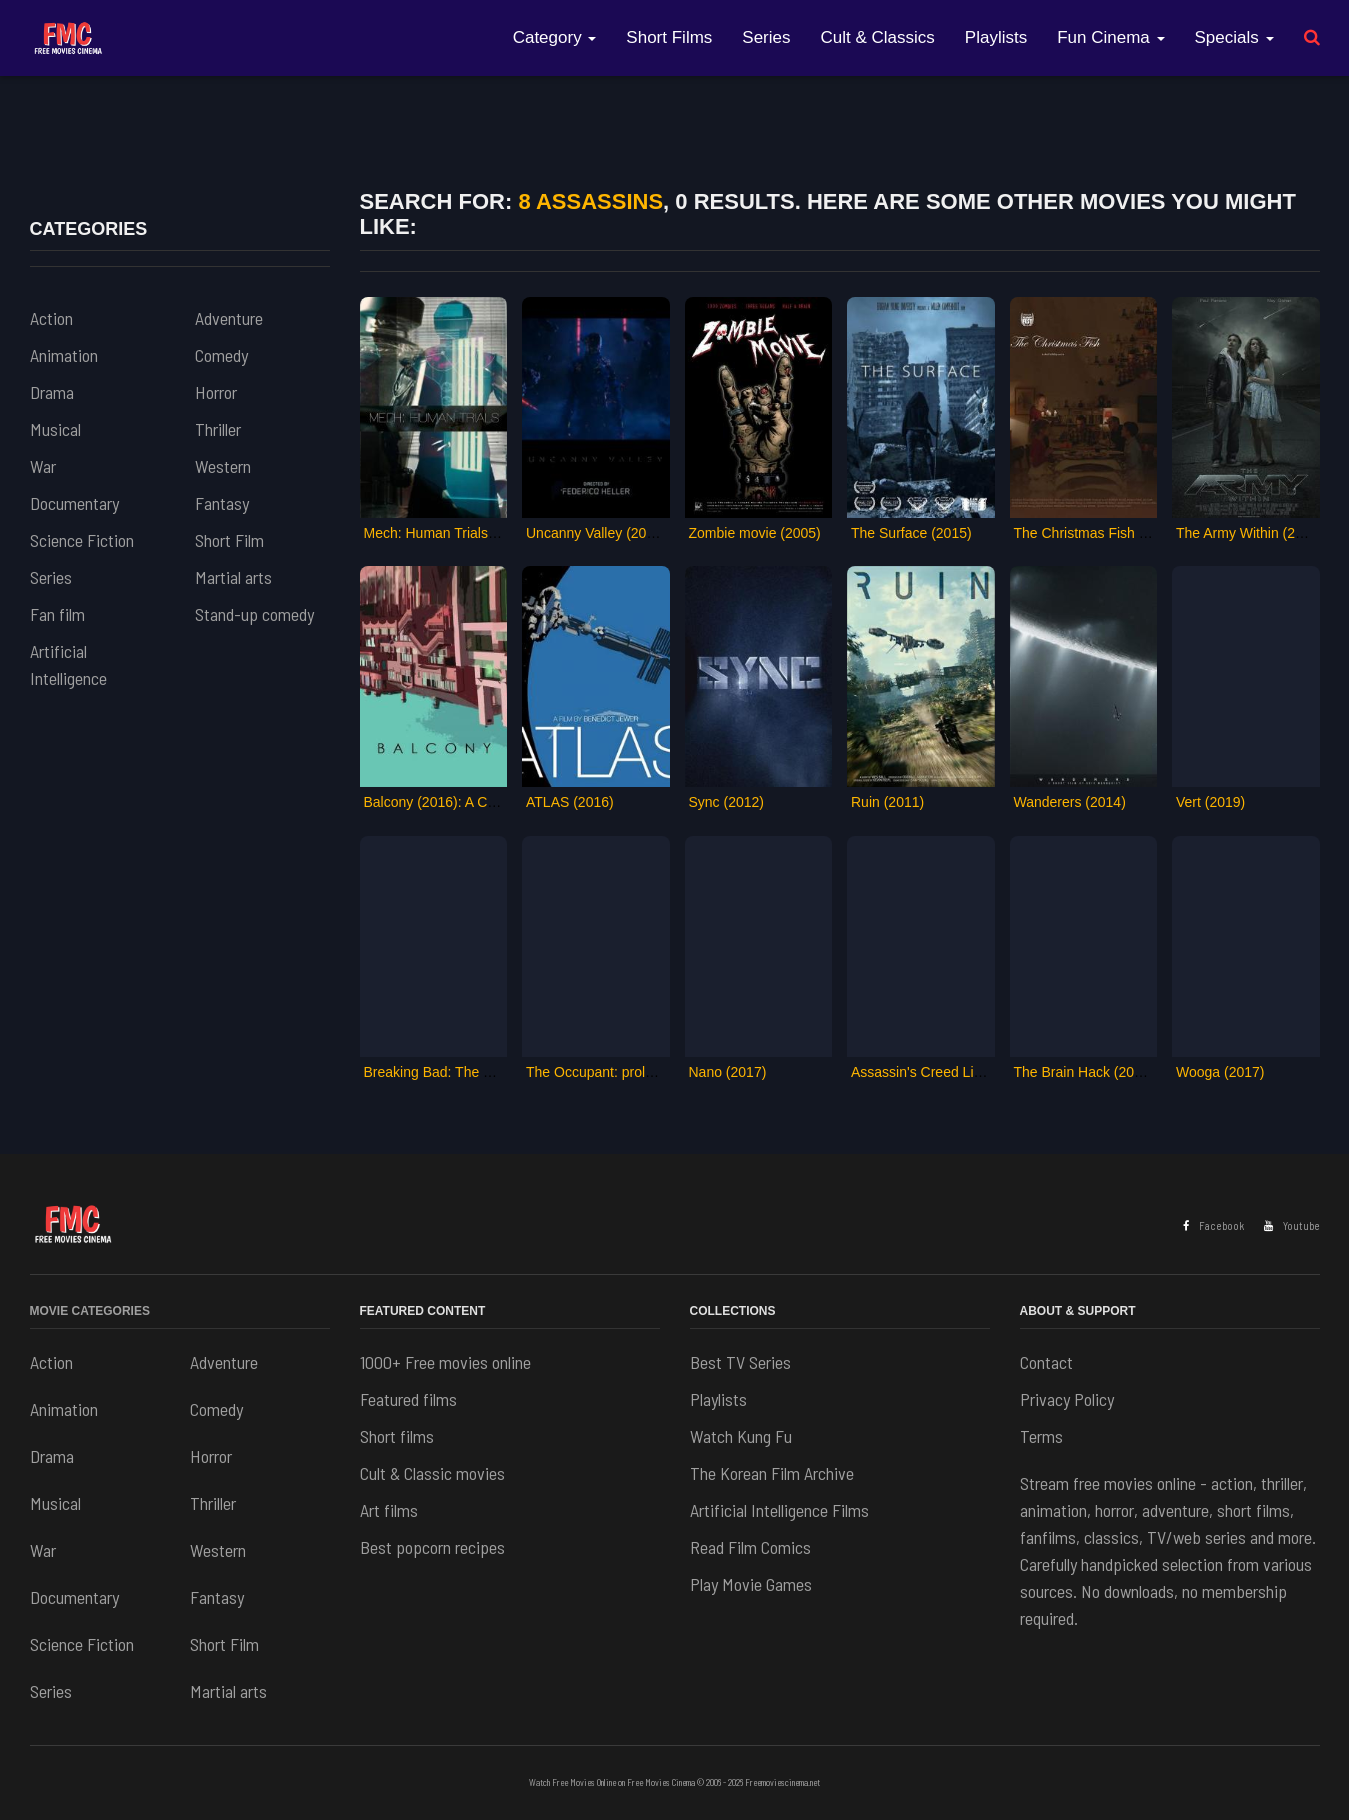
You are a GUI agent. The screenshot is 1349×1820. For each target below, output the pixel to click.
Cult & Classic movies (432, 1473)
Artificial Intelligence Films (779, 1510)
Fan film (57, 614)
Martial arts (233, 577)
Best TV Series (740, 1362)
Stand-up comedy (254, 614)
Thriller (218, 429)
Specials (1234, 37)
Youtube (1292, 1225)
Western (223, 466)
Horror (216, 392)
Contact (1046, 1362)
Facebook (1213, 1225)
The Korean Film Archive (772, 1473)
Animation (64, 355)
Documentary (74, 503)
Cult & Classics (878, 37)
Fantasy (222, 503)
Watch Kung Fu (741, 1436)
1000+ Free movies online (445, 1362)
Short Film (229, 540)
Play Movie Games (751, 1584)
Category (555, 37)
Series (766, 37)
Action (51, 318)
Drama (52, 392)
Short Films (669, 37)
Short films (397, 1436)
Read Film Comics (750, 1547)
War (43, 466)
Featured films (408, 1399)
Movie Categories (90, 1311)
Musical (55, 429)
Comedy (221, 355)
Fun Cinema (1110, 37)
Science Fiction (82, 540)
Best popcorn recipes (432, 1547)
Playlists (996, 37)
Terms (1041, 1436)
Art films (389, 1510)
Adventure (229, 318)
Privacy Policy (1067, 1399)
